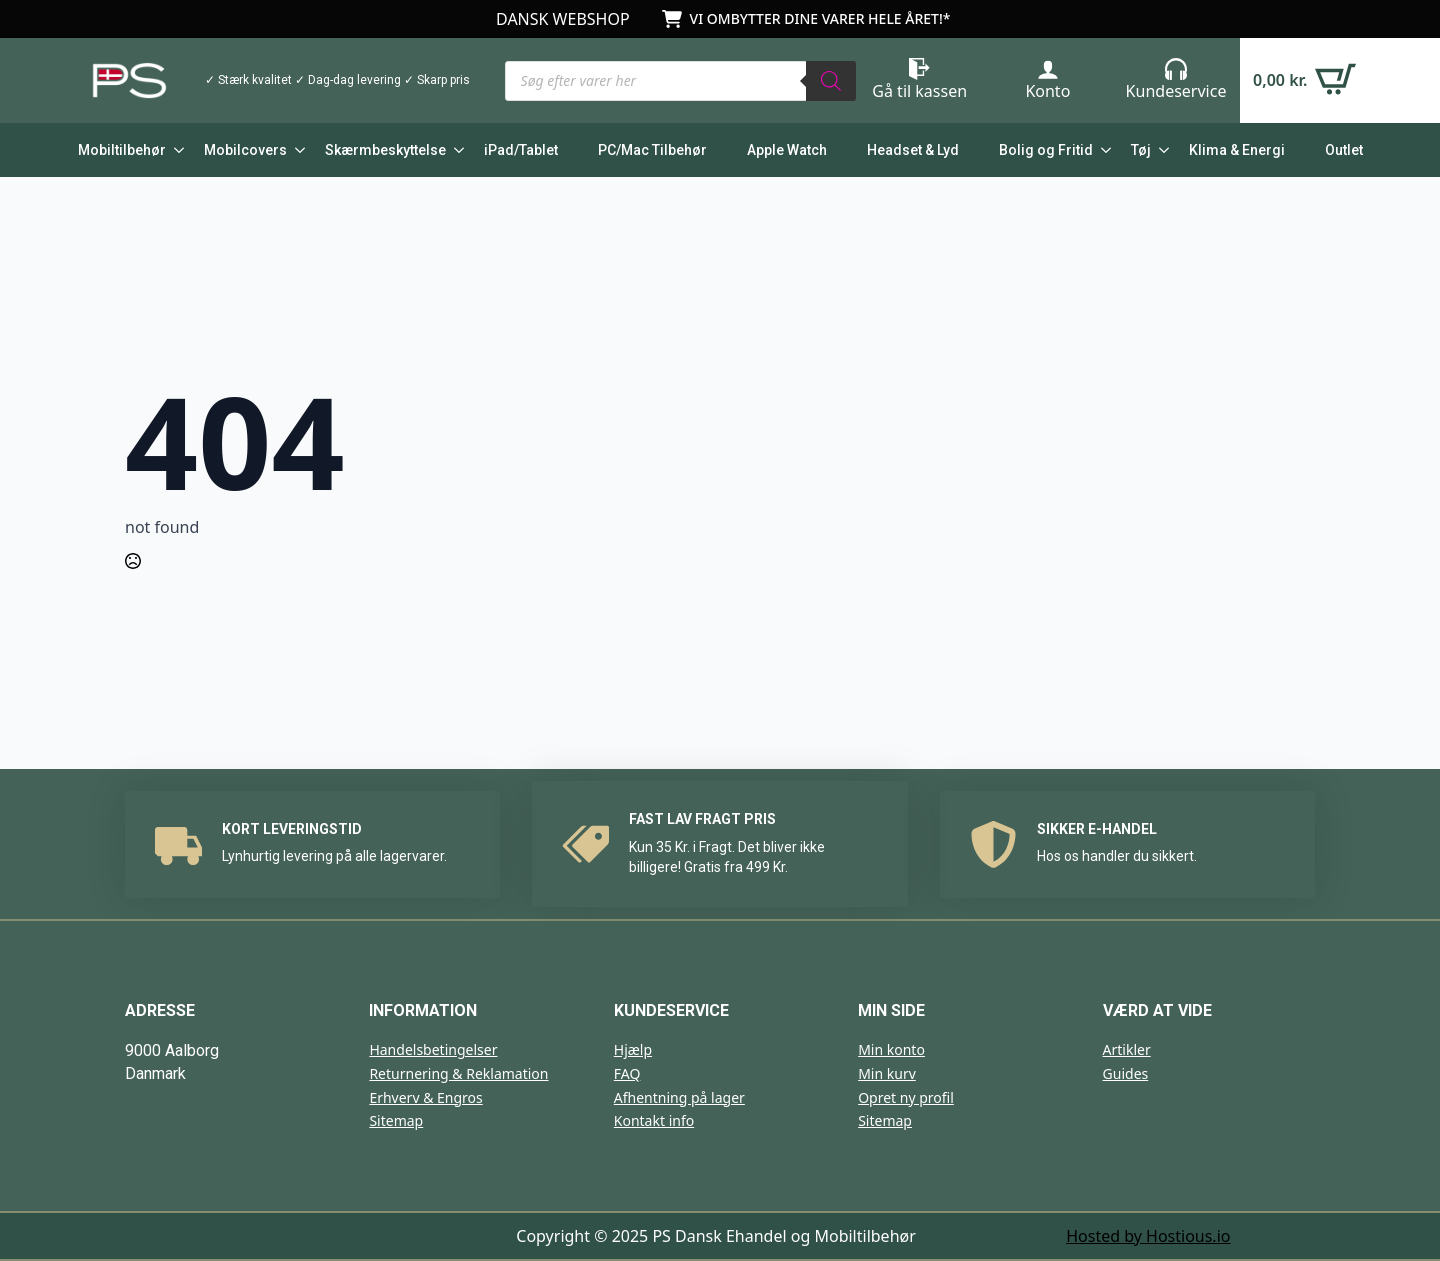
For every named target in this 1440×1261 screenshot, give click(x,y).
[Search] (831, 81)
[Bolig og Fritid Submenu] (1102, 150)
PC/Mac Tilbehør (652, 150)
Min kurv (887, 1073)
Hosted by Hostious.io (1148, 1236)
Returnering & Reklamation (458, 1073)
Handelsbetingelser (433, 1049)
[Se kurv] (1304, 80)
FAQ (627, 1073)
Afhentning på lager (679, 1097)
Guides (1126, 1073)
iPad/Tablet (521, 150)
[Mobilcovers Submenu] (296, 150)
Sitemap (396, 1120)
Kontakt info (654, 1120)
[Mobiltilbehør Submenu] (175, 150)
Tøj (1141, 150)
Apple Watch (787, 150)
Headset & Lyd (913, 150)
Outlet (1344, 150)
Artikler (1127, 1049)
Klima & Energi (1237, 150)
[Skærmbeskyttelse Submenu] (455, 150)
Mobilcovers (245, 150)
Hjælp (633, 1049)
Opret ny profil (906, 1097)
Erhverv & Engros (425, 1097)
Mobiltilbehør (122, 150)
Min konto (891, 1049)
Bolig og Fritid (1046, 150)
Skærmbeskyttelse (385, 150)
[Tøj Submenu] (1160, 150)
